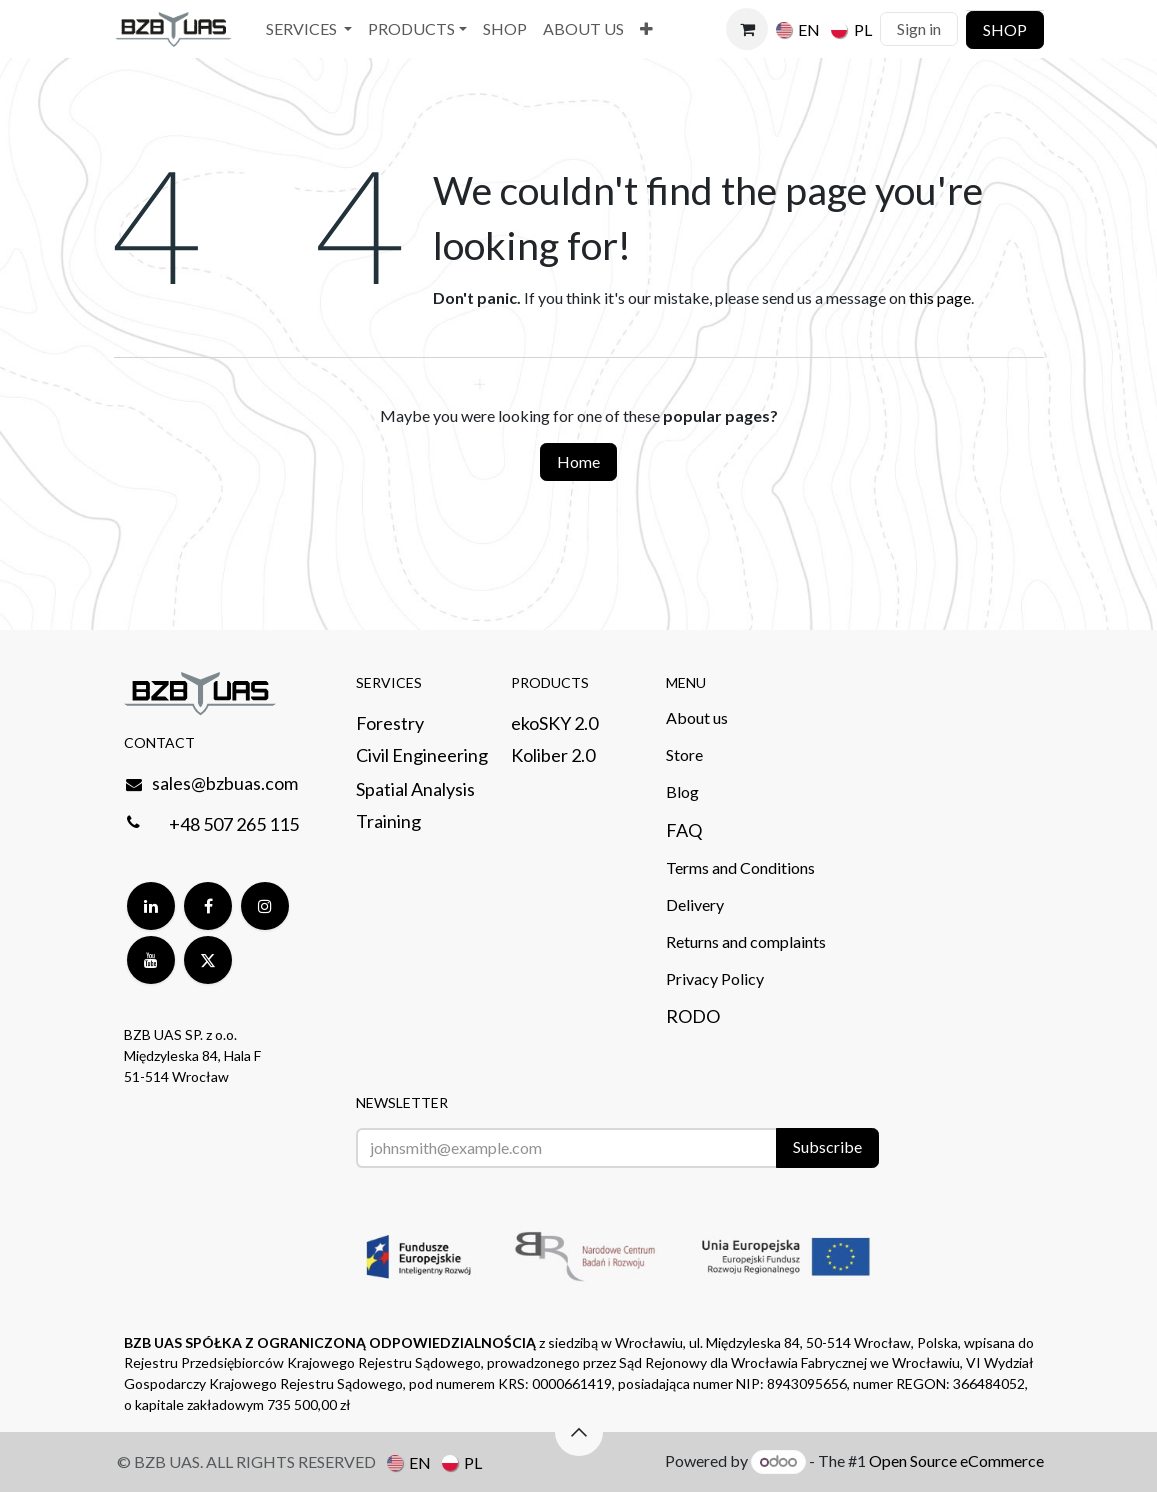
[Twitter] (208, 960)
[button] (579, 1432)
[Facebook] (208, 906)
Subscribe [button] (827, 1146)
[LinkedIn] (151, 906)
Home (578, 461)
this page (940, 297)
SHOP (1005, 29)
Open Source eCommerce (956, 1460)
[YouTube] (151, 960)
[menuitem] (309, 29)
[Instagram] (265, 906)
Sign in (919, 28)
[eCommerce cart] (747, 29)
